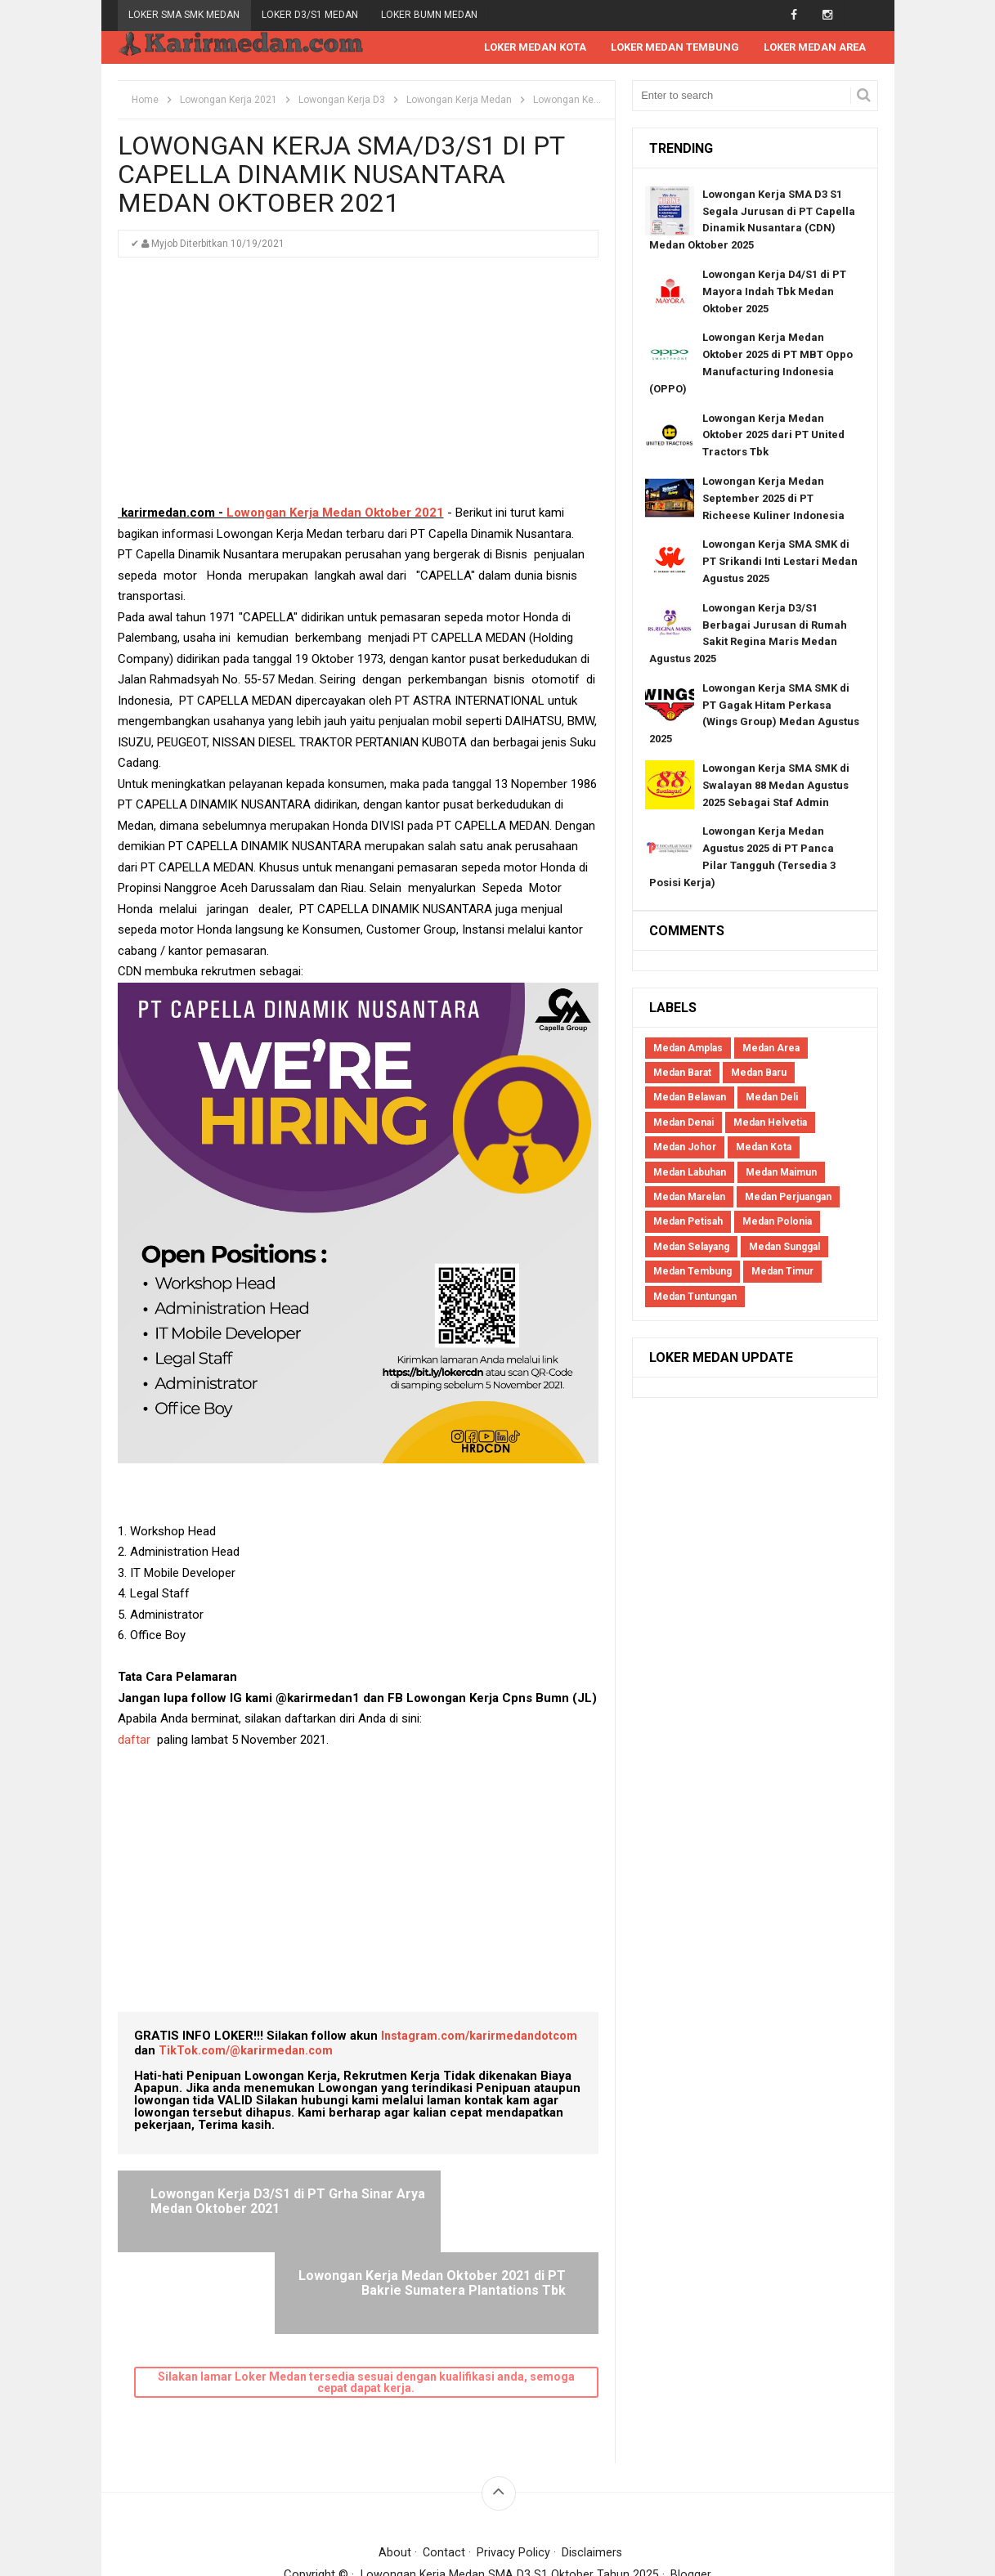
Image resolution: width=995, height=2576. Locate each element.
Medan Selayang (691, 1247)
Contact (443, 2471)
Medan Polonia (777, 1222)
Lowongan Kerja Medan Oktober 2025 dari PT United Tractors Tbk (773, 436)
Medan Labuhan (689, 1173)
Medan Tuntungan (695, 1297)
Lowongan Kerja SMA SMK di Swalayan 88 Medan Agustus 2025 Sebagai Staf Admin (775, 786)
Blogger (691, 2493)
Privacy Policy (513, 2471)
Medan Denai (683, 1123)
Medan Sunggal (784, 1247)
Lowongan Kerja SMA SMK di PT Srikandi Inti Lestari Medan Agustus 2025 (780, 562)
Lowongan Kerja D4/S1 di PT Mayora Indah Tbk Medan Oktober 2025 (774, 292)
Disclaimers (593, 2471)
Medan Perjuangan (788, 1197)
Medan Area (771, 1049)
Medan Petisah (688, 1222)
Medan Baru (759, 1073)
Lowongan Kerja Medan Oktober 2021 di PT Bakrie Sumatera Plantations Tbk (484, 2209)
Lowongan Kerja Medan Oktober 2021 (335, 513)
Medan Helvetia (770, 1123)
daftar (134, 1740)
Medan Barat (682, 1073)
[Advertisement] (358, 389)
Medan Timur (782, 1272)
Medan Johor (684, 1148)
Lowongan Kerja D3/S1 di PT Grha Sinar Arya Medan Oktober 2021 (248, 2209)
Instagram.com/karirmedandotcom (481, 2036)
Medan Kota (763, 1148)
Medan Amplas (688, 1049)
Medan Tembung (692, 1272)
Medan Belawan (689, 1098)
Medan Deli (772, 1098)
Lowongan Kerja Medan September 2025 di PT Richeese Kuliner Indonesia (773, 499)
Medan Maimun (781, 1173)
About (393, 2471)
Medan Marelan (689, 1197)
